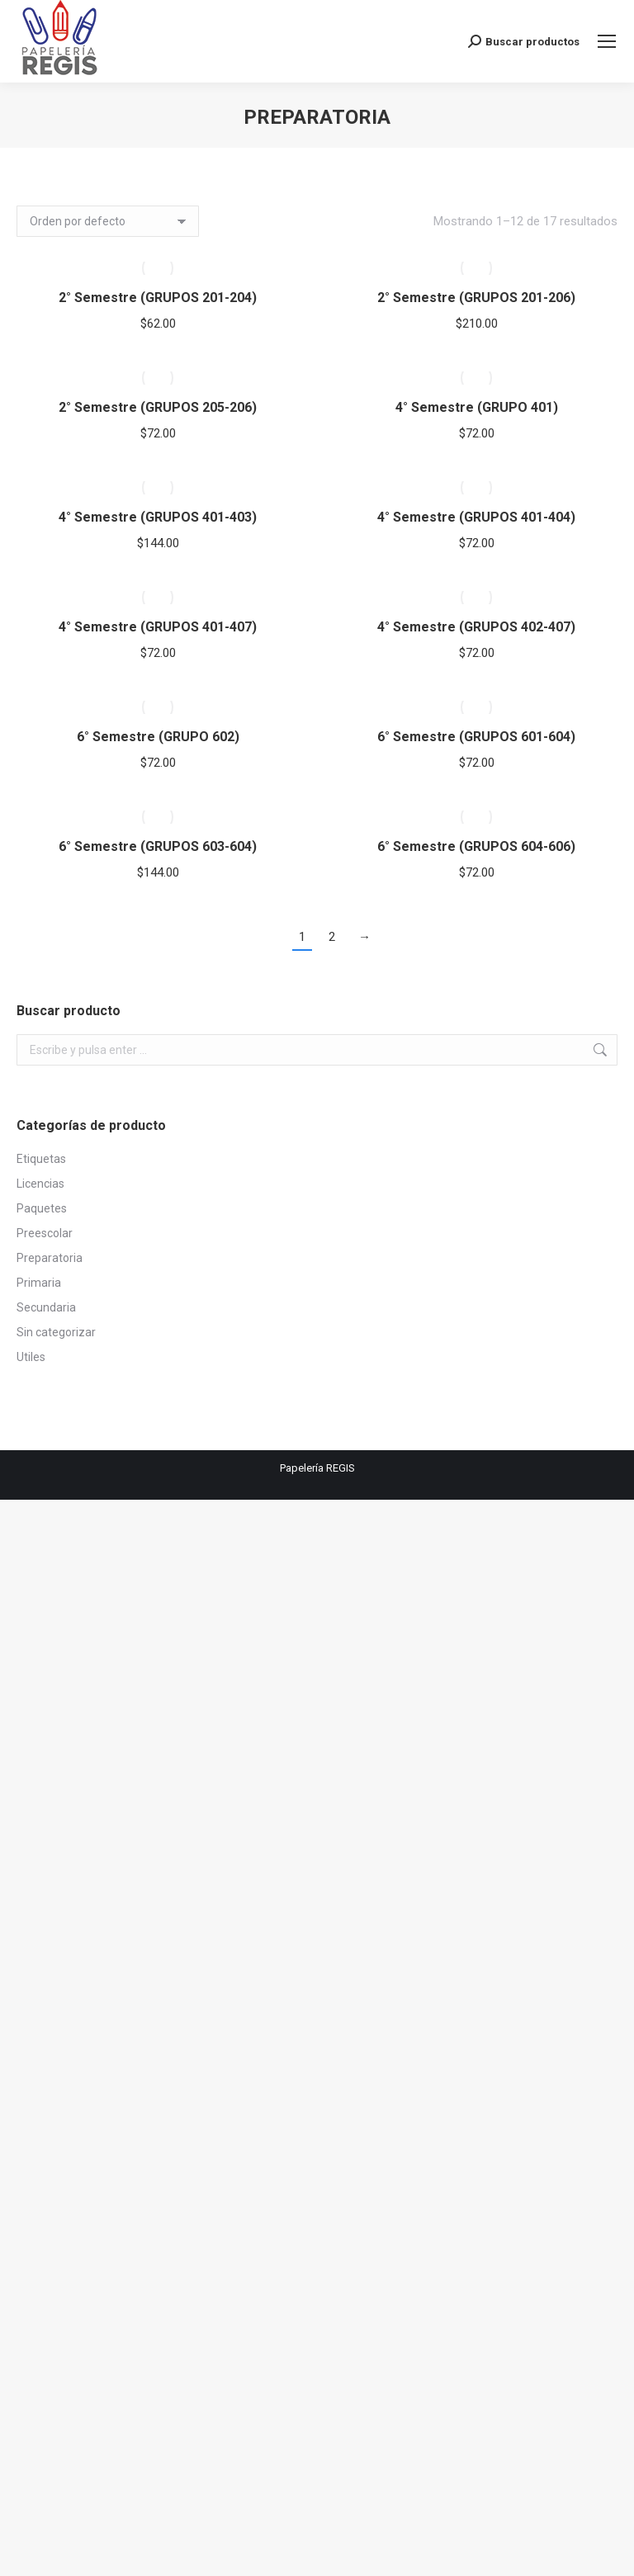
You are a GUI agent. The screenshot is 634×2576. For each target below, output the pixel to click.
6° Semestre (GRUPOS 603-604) (158, 846)
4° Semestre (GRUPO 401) (476, 407)
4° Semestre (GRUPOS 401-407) (158, 627)
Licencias (40, 1183)
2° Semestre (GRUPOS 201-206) (476, 297)
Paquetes (42, 1208)
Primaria (39, 1282)
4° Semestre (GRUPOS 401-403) (158, 517)
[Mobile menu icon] (606, 41)
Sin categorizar (56, 1332)
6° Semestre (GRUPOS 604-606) (476, 846)
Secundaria (46, 1307)
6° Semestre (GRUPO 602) (158, 736)
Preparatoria (50, 1257)
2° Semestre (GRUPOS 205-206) (158, 407)
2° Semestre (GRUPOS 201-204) (158, 297)
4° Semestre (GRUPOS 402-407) (476, 627)
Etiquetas (41, 1158)
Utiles (31, 1357)
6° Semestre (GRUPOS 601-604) (476, 736)
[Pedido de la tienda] (108, 221)
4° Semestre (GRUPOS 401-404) (476, 517)
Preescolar (45, 1233)
